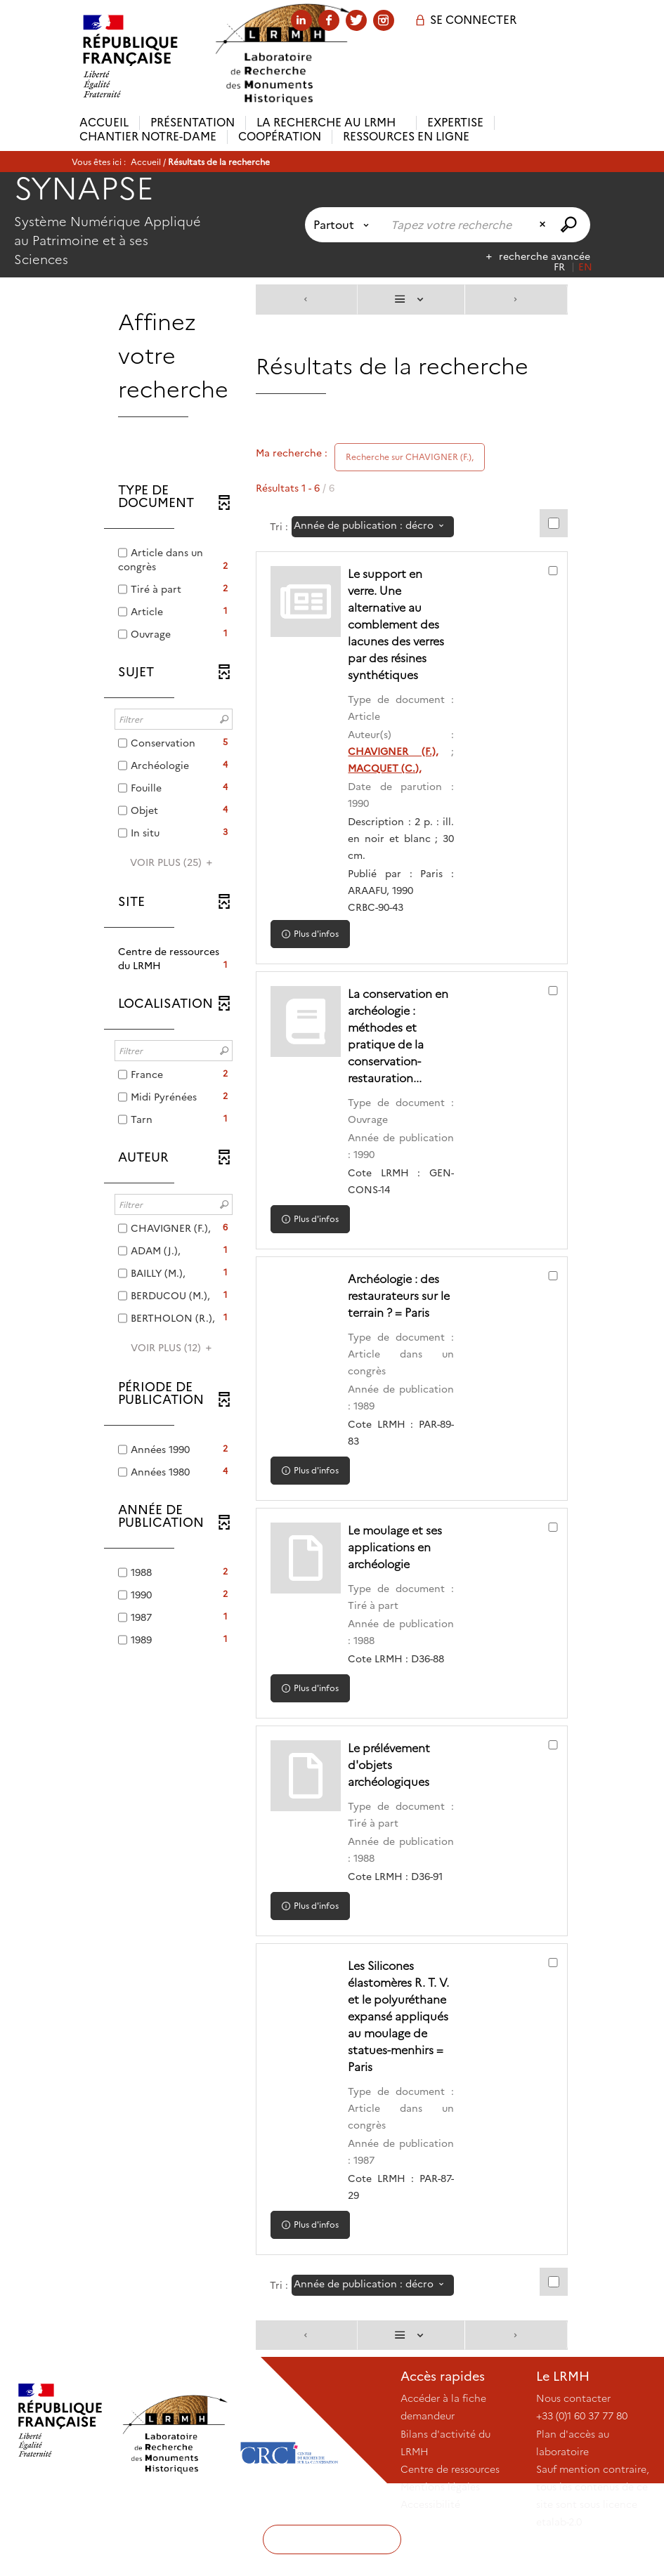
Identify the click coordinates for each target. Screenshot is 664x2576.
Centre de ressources (450, 2503)
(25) (173, 862)
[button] (173, 958)
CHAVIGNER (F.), (398, 751)
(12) (173, 1347)
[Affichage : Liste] (411, 299)
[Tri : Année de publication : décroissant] (373, 526)
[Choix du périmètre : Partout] (344, 224)
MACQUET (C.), (392, 768)
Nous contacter (573, 2432)
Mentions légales (440, 2520)
